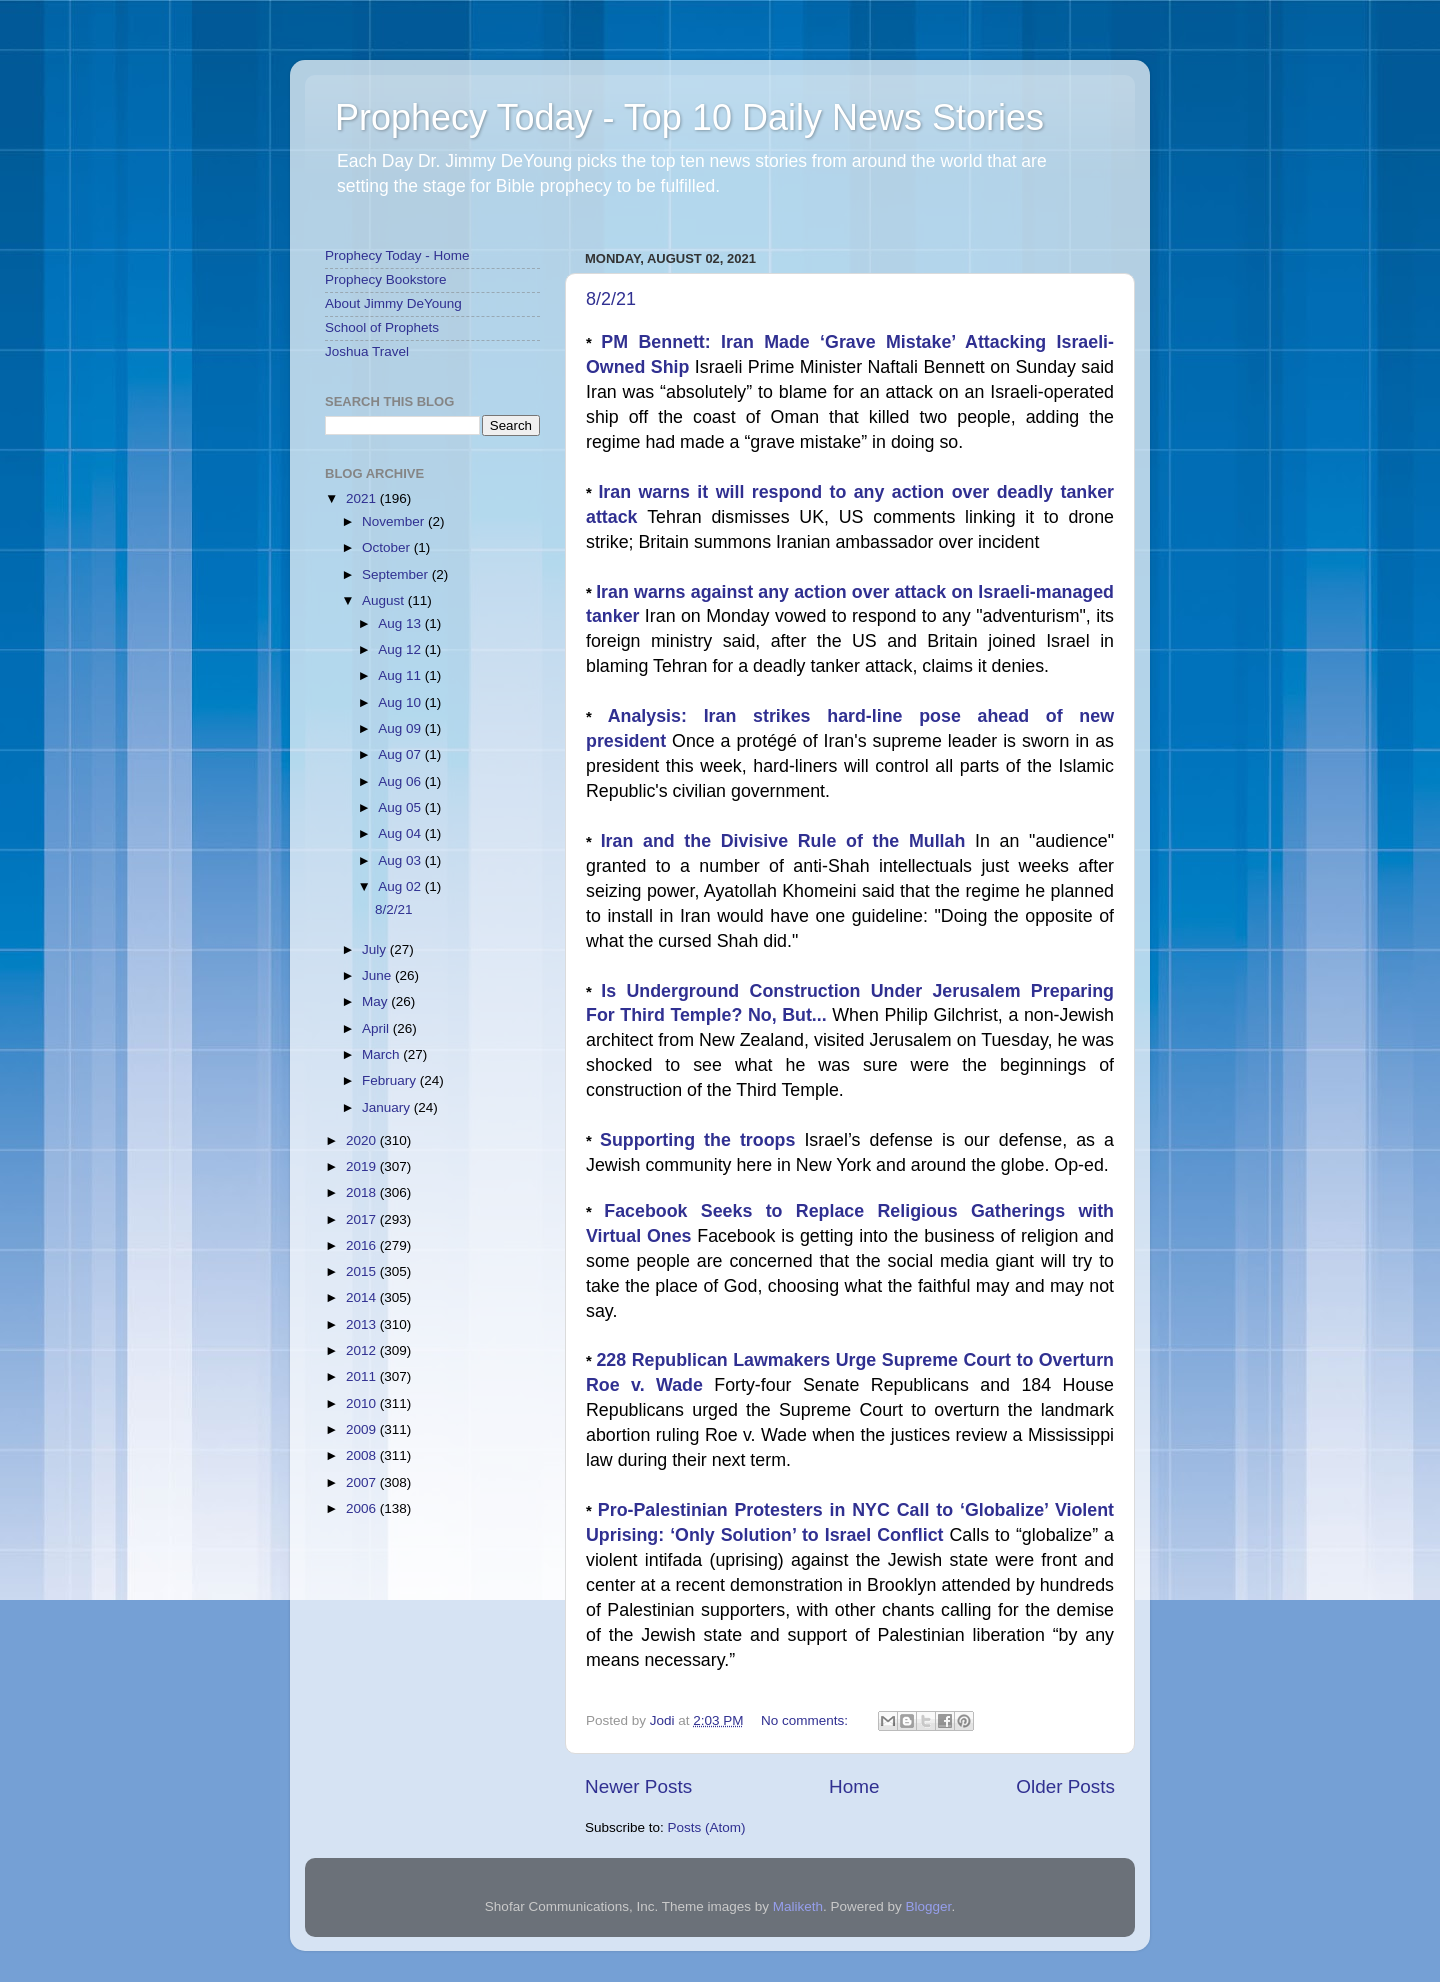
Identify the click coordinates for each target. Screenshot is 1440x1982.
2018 (363, 1192)
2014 (363, 1297)
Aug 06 (401, 781)
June (378, 975)
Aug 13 (401, 623)
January (388, 1107)
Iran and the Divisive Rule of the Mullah (788, 841)
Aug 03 (401, 860)
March (382, 1054)
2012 (363, 1350)
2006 (363, 1508)
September (397, 574)
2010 (363, 1403)
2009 (363, 1429)
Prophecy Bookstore (386, 279)
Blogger (929, 1906)
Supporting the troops (702, 1140)
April (377, 1028)
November (395, 521)
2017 (363, 1219)
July (376, 949)
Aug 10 (401, 702)
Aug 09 (401, 728)
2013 (363, 1324)
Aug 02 (401, 886)
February (391, 1080)
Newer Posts (638, 1786)
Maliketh (798, 1906)
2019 (363, 1166)
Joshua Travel (367, 351)
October (388, 547)
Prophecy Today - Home (397, 255)
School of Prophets (382, 327)
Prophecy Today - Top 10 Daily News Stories (689, 117)
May (376, 1001)
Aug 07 (401, 754)
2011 (363, 1376)
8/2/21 (611, 299)
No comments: (806, 1720)
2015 (363, 1271)
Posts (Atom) (707, 1827)
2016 (363, 1245)
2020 (363, 1140)
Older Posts (1065, 1786)
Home (854, 1786)
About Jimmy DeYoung (393, 303)
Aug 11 (401, 675)
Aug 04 (401, 833)
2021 (363, 498)
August (385, 600)
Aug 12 (401, 649)
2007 (363, 1482)
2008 (363, 1455)
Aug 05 (401, 807)
